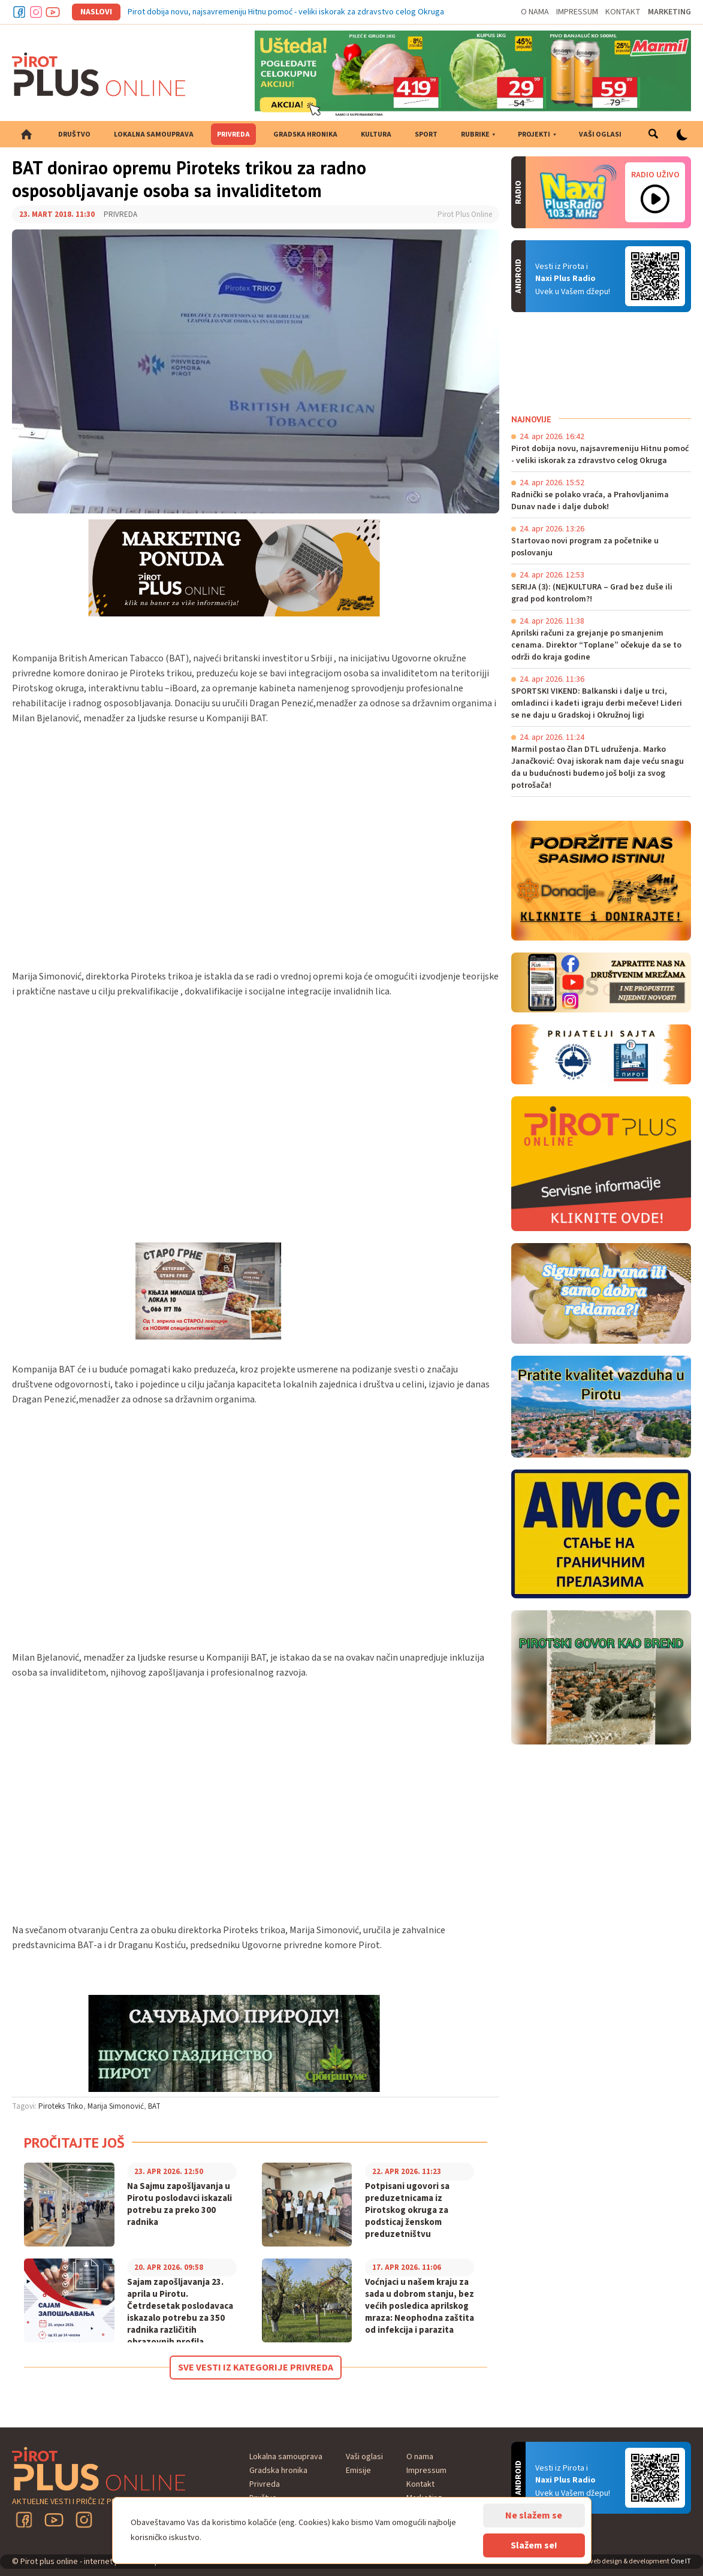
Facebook (19, 12)
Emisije (358, 2471)
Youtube (53, 12)
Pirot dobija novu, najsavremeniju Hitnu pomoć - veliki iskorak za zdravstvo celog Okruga (286, 12)
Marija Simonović (116, 2106)
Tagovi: (24, 2106)
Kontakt (623, 12)
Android (655, 276)
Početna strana (26, 134)
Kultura (376, 134)
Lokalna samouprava (154, 134)
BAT (154, 2106)
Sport (426, 134)
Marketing (669, 12)
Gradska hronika (305, 134)
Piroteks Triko (60, 2106)
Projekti (534, 134)
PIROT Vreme (601, 363)
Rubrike (475, 134)
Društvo (74, 134)
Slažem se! (534, 2545)
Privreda (233, 134)
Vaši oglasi (600, 134)
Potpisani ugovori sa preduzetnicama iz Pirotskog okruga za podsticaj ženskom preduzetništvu (407, 2211)
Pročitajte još (74, 2142)
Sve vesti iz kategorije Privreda (255, 2367)
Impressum (577, 12)
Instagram (36, 12)
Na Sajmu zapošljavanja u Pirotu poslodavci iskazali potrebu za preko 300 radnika (179, 2205)
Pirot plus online (99, 74)
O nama (535, 12)
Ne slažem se (533, 2515)
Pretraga (652, 134)
